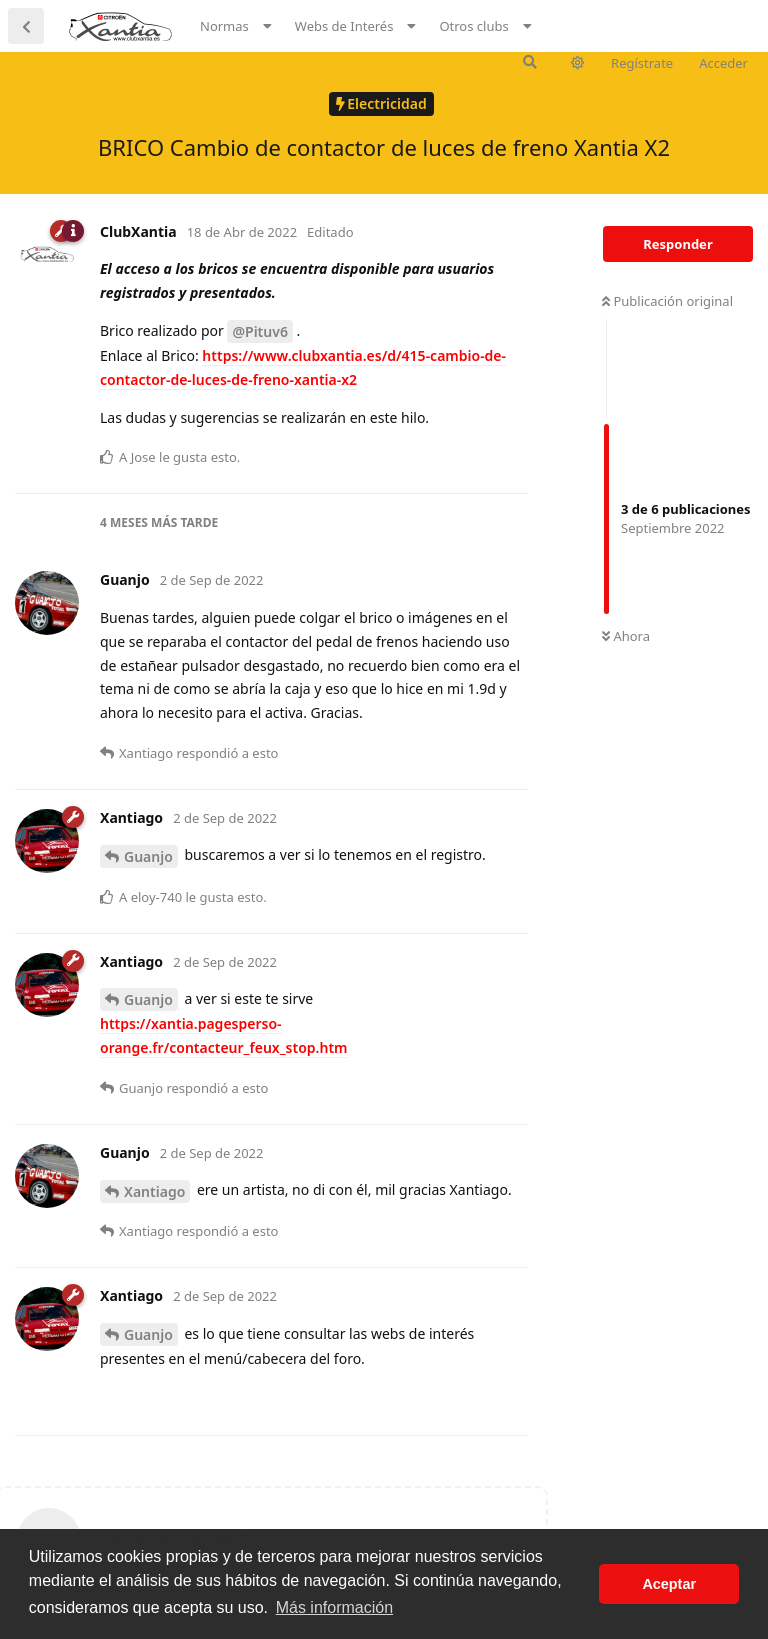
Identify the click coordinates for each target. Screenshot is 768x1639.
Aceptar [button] (669, 1584)
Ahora (626, 636)
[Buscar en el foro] (530, 62)
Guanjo (148, 856)
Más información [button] (334, 1607)
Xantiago (154, 1191)
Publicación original (667, 301)
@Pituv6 (259, 331)
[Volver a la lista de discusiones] (26, 26)
